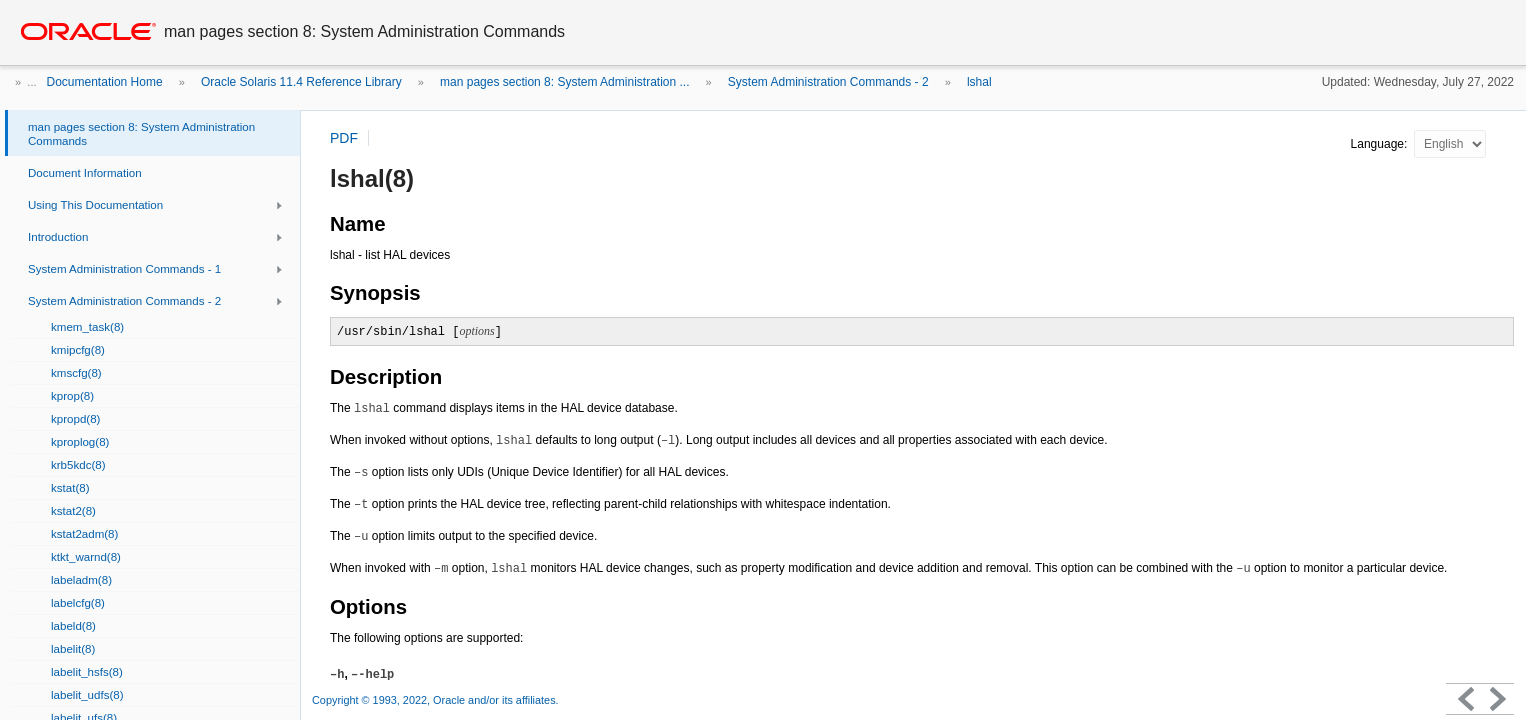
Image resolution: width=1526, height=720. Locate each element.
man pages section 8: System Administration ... (564, 82)
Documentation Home (105, 82)
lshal (979, 82)
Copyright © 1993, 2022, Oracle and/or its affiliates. (437, 700)
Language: (1381, 144)
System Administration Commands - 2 (828, 82)
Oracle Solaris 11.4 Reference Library (301, 82)
